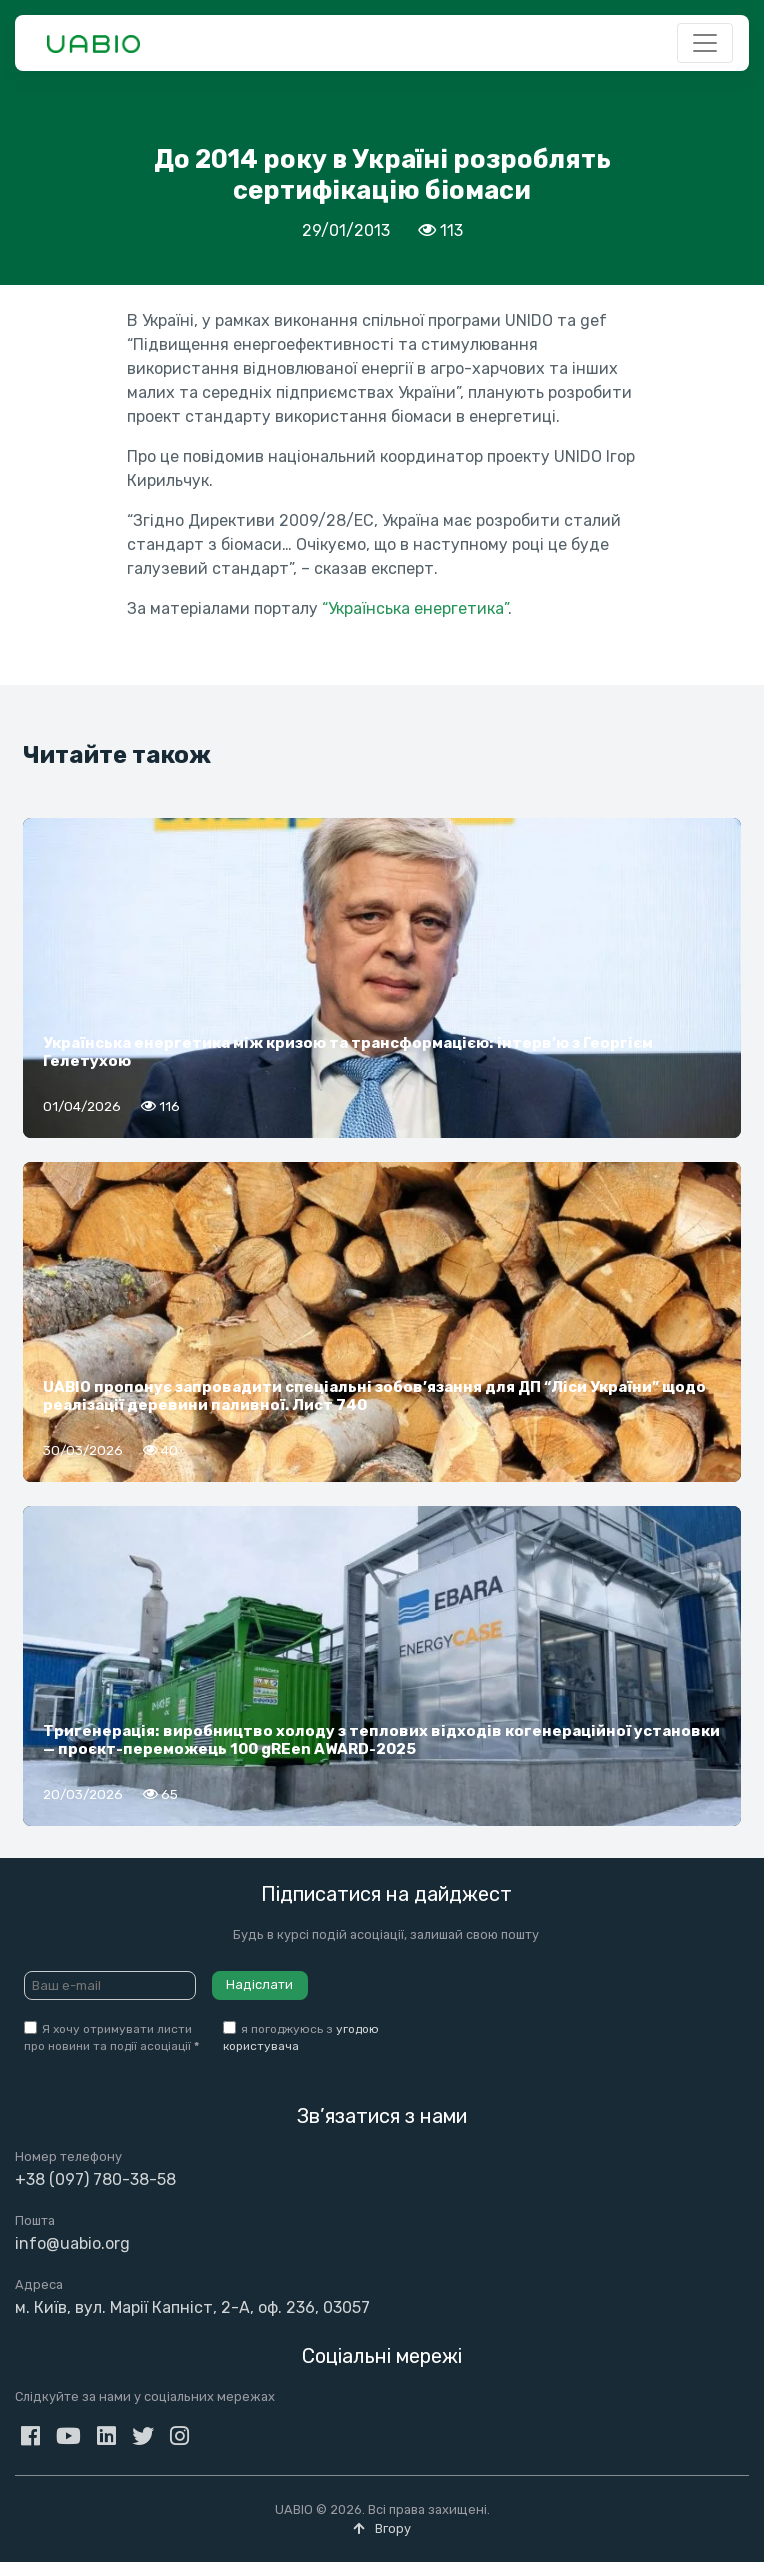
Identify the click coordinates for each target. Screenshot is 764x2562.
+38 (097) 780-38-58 (95, 2179)
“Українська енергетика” (415, 608)
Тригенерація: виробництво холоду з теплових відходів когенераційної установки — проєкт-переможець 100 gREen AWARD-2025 (381, 1740)
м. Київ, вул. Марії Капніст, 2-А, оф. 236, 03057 (192, 2307)
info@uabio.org (72, 2243)
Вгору (382, 2528)
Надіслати (259, 1984)
